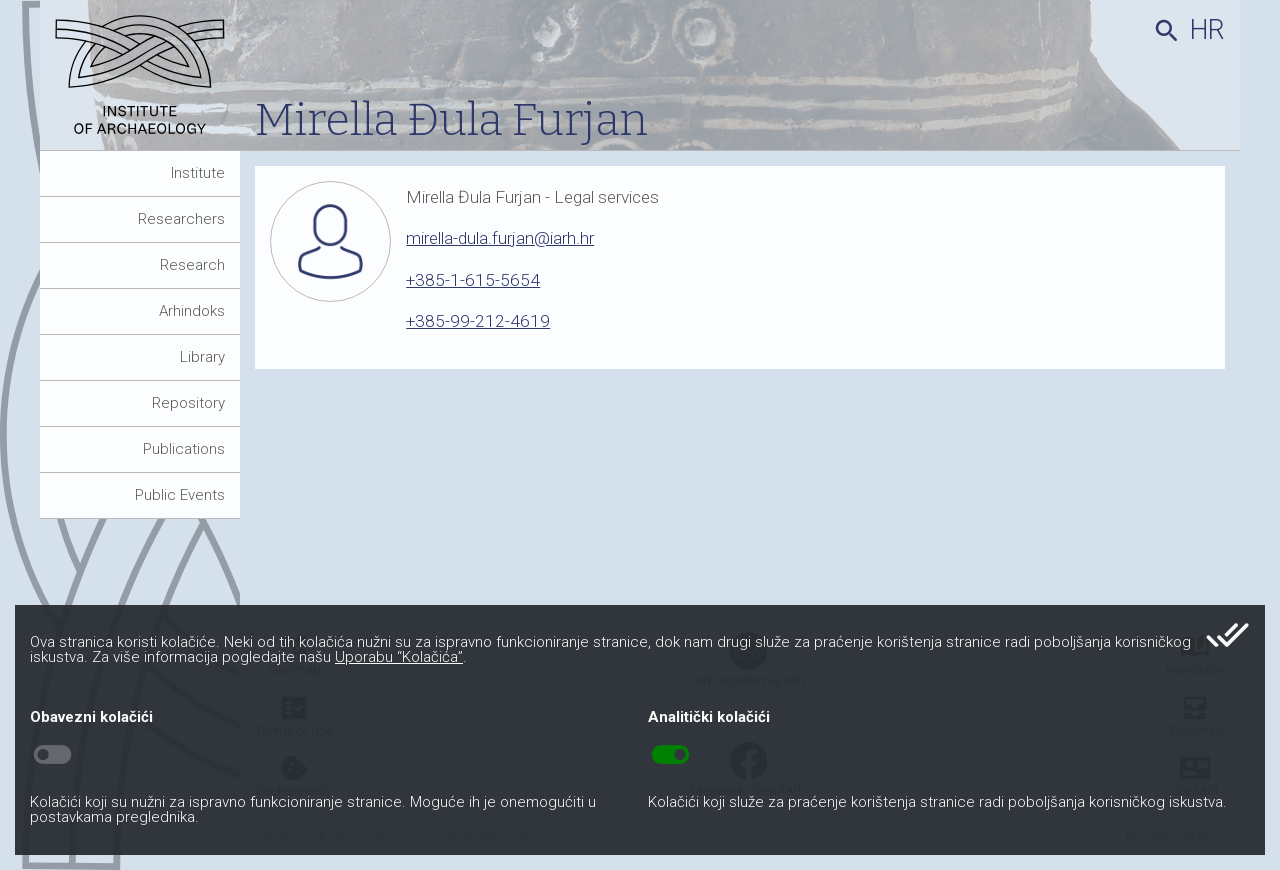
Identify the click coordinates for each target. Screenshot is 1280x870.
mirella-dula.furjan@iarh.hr (500, 238)
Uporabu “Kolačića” (399, 657)
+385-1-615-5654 (473, 280)
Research (192, 265)
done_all (1227, 635)
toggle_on (670, 755)
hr (1207, 30)
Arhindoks (192, 311)
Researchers (181, 219)
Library (202, 357)
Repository (188, 403)
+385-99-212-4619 (478, 321)
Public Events (180, 495)
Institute (198, 173)
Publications (184, 449)
